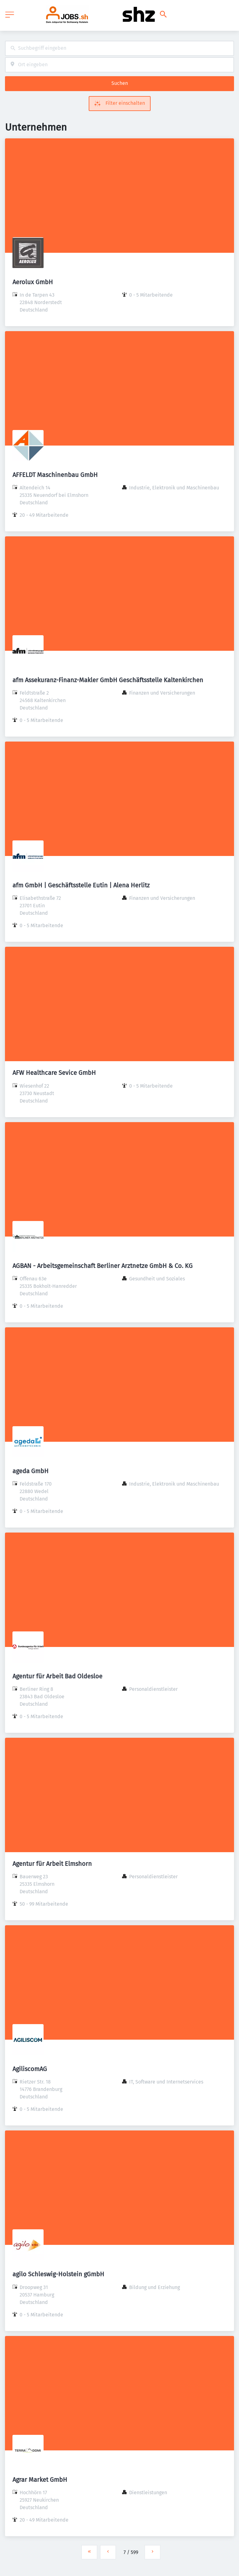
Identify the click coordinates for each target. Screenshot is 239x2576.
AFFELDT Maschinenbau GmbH (55, 475)
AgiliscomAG (29, 2069)
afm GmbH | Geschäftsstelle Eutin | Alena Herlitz (81, 885)
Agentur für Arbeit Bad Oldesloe (57, 1676)
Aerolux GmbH (32, 282)
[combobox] (119, 48)
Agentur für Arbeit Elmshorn (52, 1863)
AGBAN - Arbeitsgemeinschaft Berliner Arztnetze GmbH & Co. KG (102, 1266)
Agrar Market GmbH (39, 2479)
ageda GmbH (30, 1471)
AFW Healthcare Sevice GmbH (54, 1072)
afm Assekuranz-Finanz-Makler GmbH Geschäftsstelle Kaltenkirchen (107, 680)
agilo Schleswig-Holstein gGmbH (58, 2274)
